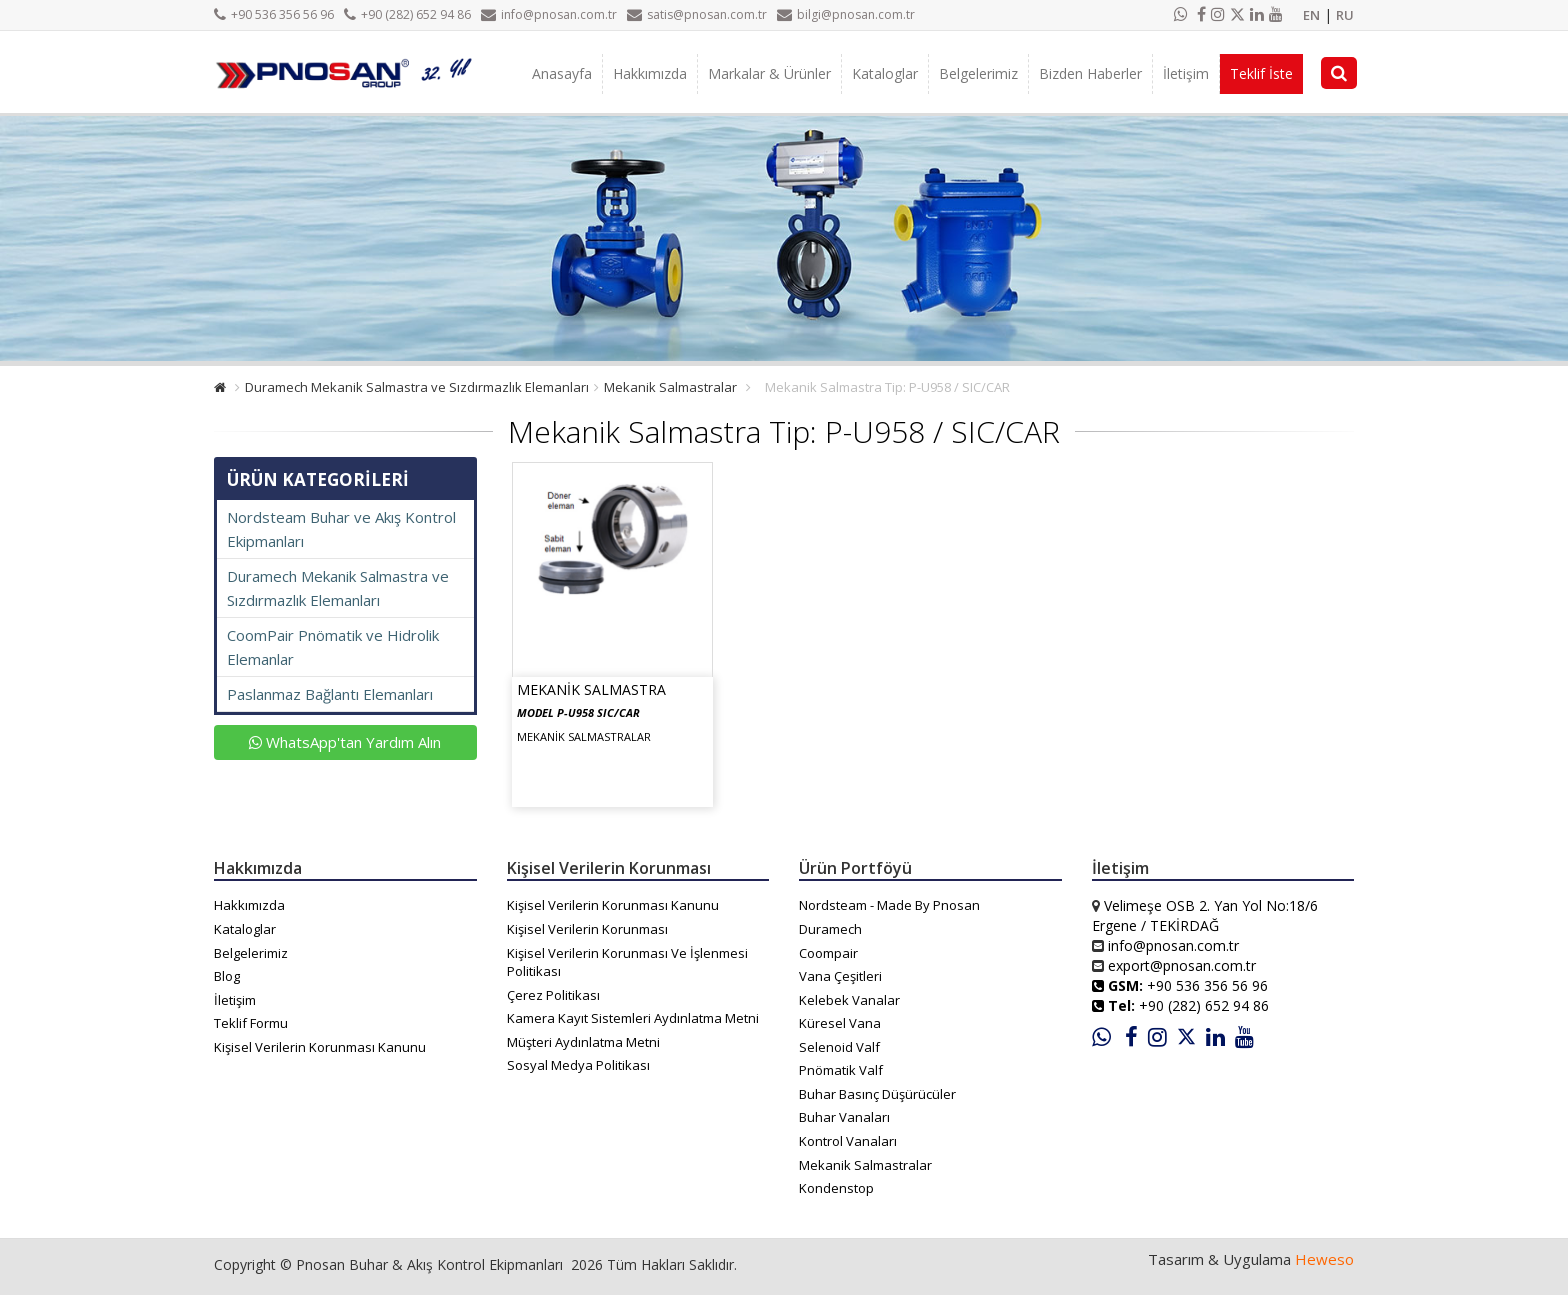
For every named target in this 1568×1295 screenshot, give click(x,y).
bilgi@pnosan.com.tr (846, 14)
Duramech (830, 929)
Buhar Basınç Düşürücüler (877, 1094)
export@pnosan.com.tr (1182, 965)
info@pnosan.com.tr (549, 14)
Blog (227, 976)
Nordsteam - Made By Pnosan (889, 905)
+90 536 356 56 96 (274, 14)
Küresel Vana (840, 1023)
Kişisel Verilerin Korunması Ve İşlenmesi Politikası (627, 962)
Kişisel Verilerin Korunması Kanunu (320, 1047)
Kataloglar (885, 73)
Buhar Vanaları (844, 1117)
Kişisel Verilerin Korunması (587, 929)
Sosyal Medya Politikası (578, 1065)
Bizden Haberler (1090, 73)
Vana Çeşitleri (840, 976)
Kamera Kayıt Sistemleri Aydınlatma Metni (633, 1018)
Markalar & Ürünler (769, 73)
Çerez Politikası (553, 995)
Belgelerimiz (978, 73)
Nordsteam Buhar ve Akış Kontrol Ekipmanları (341, 529)
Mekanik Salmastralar (670, 387)
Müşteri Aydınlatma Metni (583, 1042)
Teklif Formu (251, 1023)
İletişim (1186, 73)
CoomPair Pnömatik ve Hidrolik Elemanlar (333, 647)
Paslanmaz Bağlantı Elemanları (330, 694)
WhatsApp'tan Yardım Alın (345, 742)
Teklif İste (1261, 73)
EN (1311, 15)
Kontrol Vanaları (848, 1141)
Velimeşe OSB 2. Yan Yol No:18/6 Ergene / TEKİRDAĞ (1205, 915)
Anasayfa (562, 73)
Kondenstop (836, 1188)
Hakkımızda (650, 73)
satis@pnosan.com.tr (697, 14)
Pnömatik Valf (841, 1070)
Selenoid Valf (839, 1047)
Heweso (1324, 1259)
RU (1345, 15)
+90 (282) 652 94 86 (407, 14)
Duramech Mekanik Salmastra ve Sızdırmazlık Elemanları (417, 387)
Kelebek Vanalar (849, 1000)
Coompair (828, 953)
